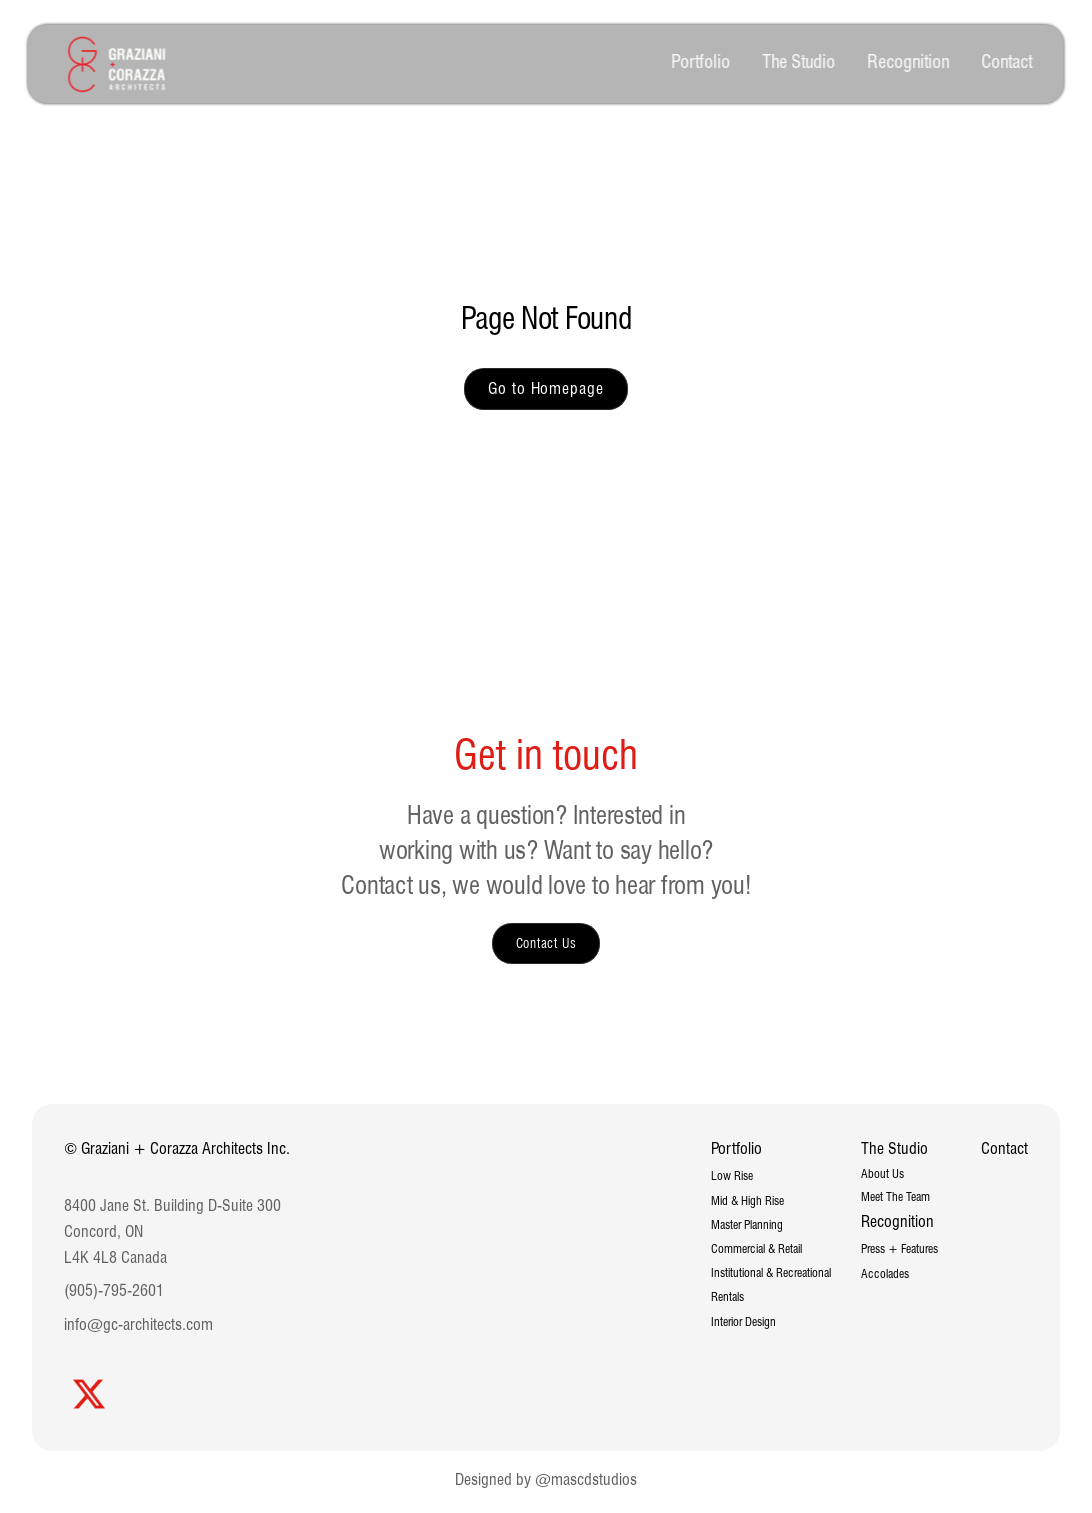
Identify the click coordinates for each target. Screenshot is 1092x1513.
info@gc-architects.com (138, 1324)
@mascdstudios (586, 1479)
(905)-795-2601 (114, 1290)
